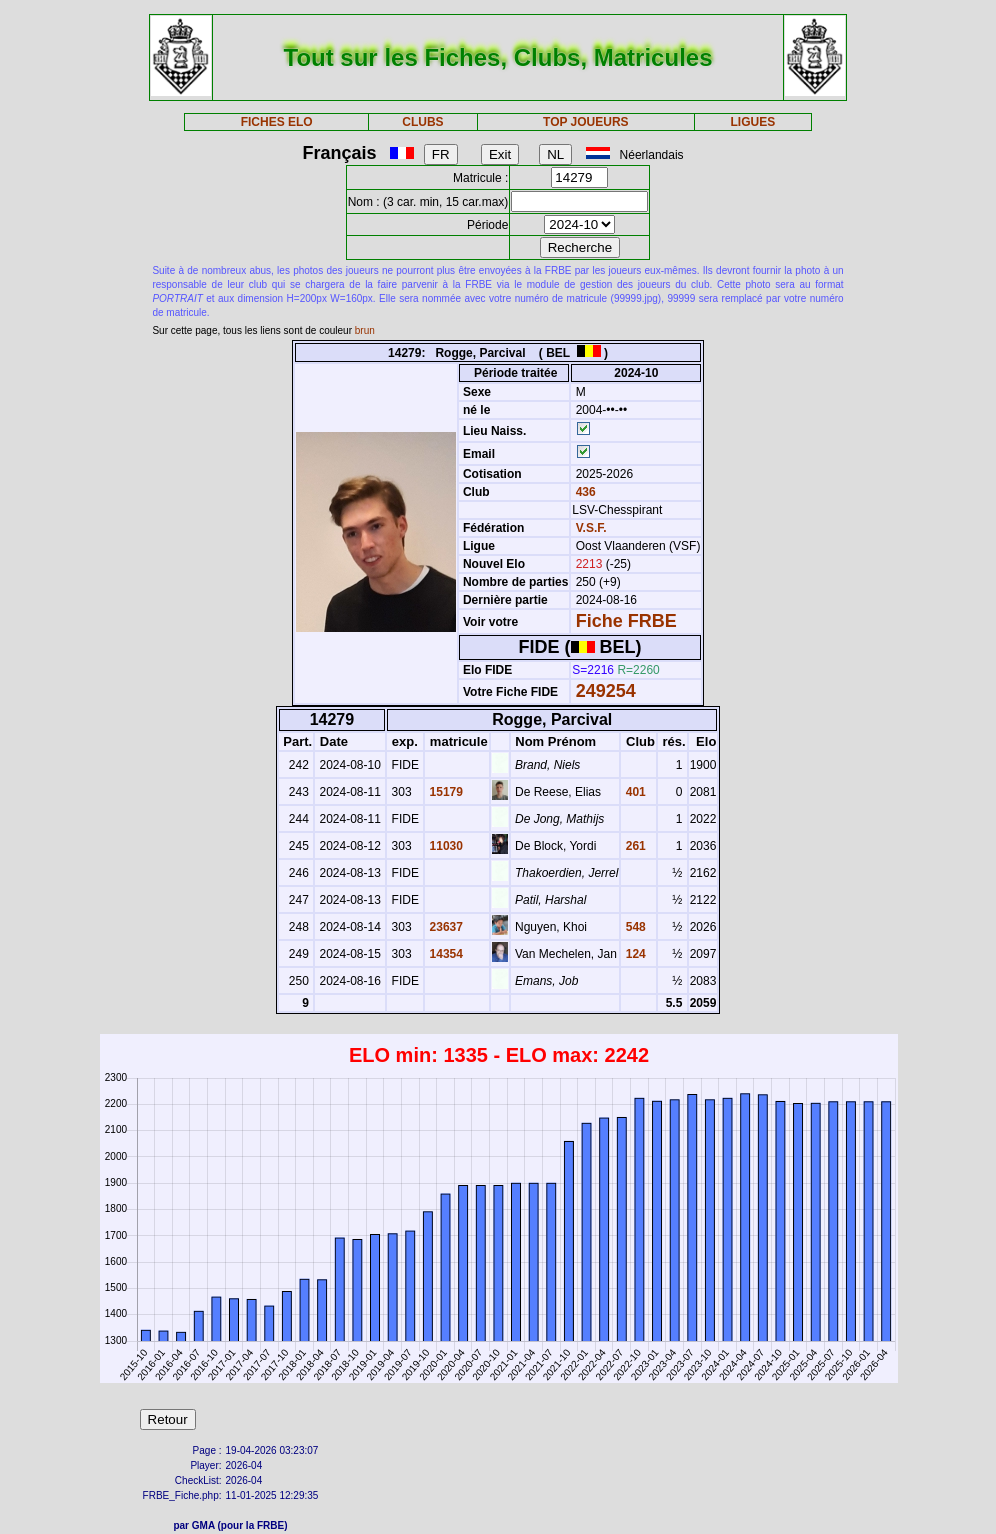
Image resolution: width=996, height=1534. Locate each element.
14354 (444, 954)
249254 (606, 691)
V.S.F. (591, 528)
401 (633, 792)
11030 (444, 846)
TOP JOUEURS (586, 122)
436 (583, 492)
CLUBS (422, 122)
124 (633, 954)
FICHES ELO (277, 122)
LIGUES (752, 122)
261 (633, 846)
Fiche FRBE (626, 621)
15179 (444, 792)
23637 (444, 927)
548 (633, 927)
